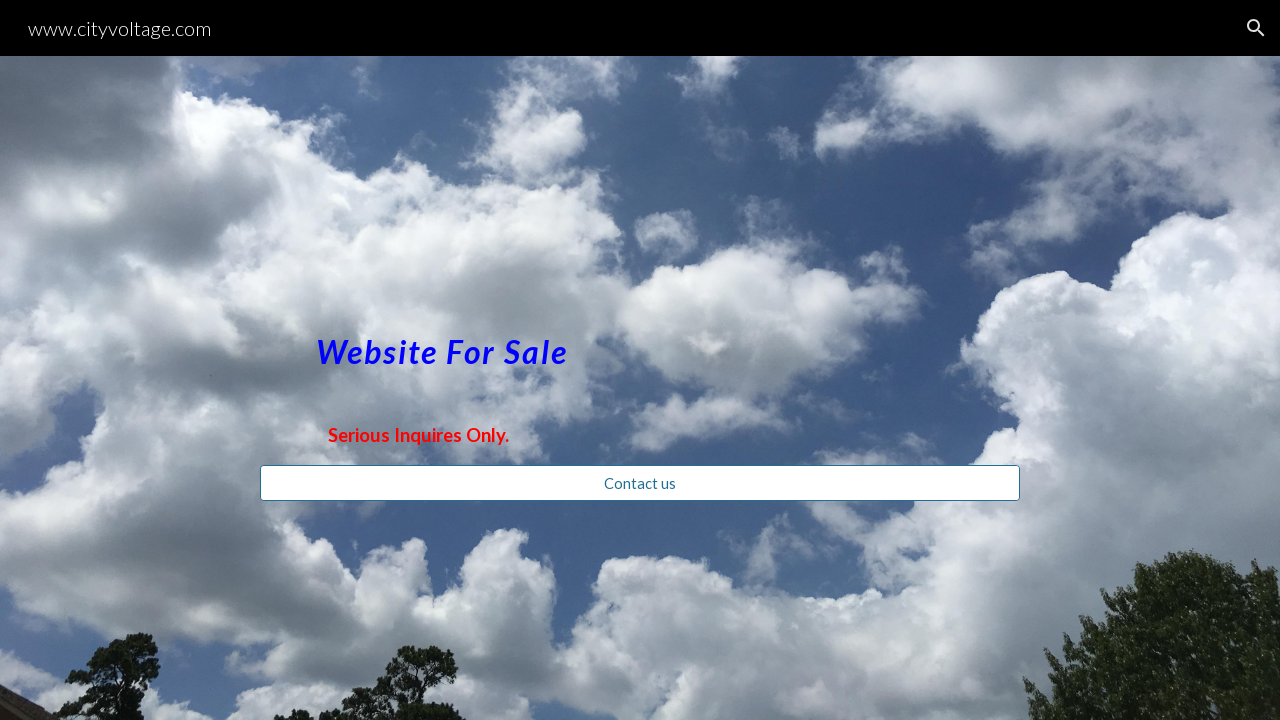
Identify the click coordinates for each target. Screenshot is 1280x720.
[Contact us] (640, 483)
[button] (1256, 28)
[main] (640, 340)
